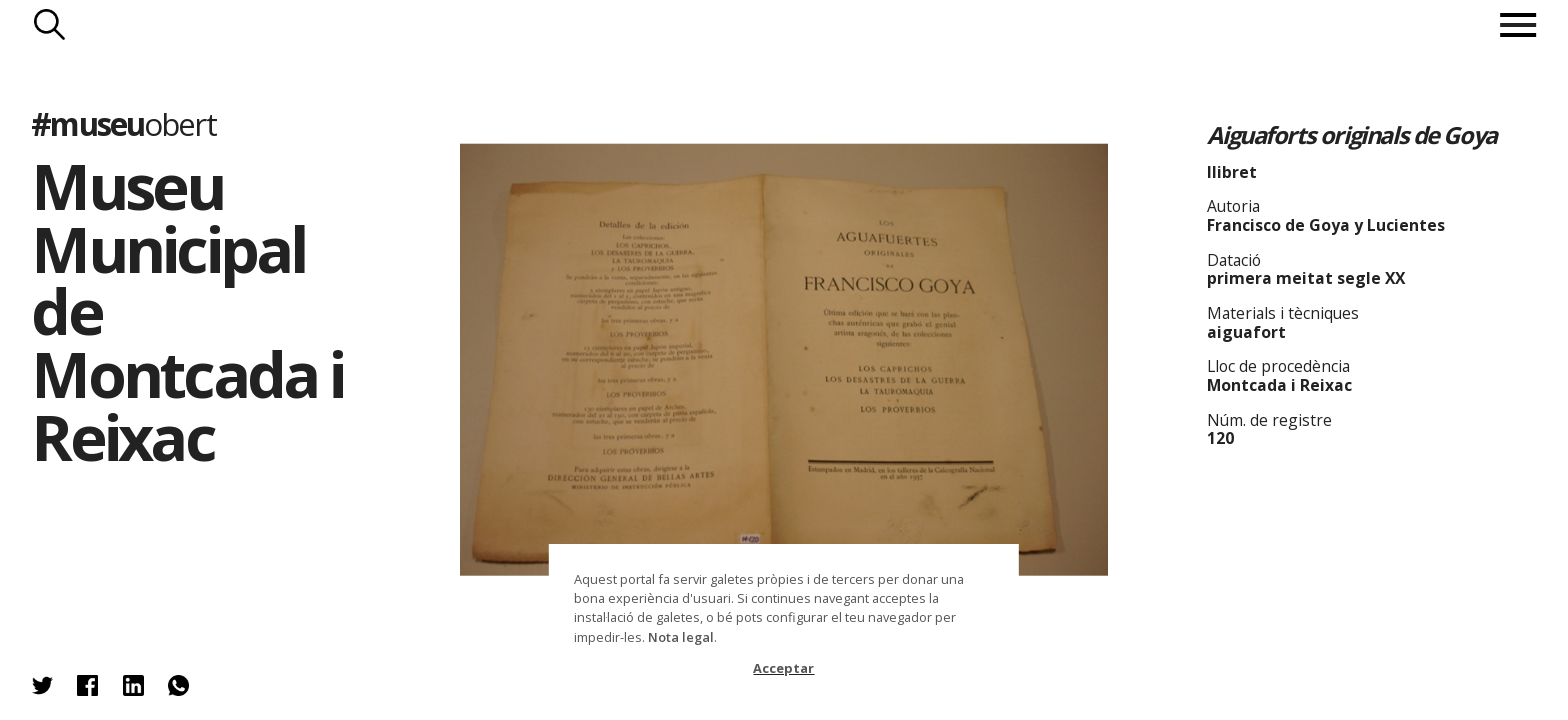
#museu (123, 123)
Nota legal (681, 637)
